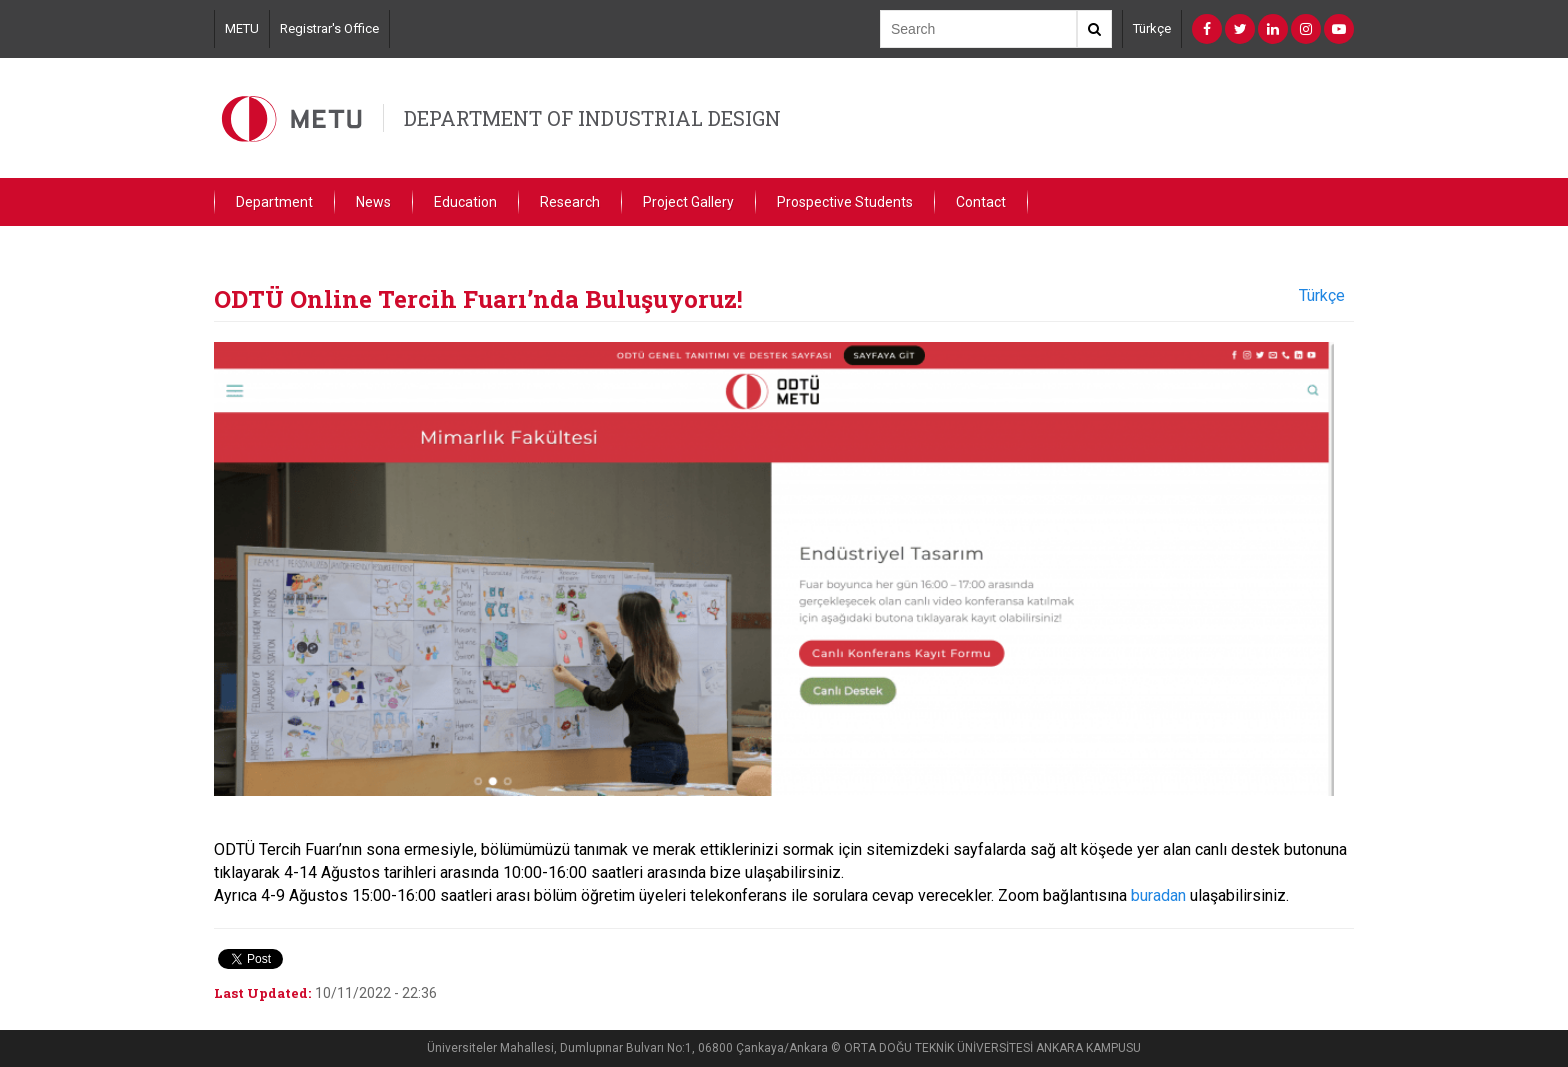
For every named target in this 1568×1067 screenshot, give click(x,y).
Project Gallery (688, 202)
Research (570, 202)
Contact (981, 202)
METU (242, 28)
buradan (1158, 895)
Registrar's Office (329, 28)
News (373, 202)
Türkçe (1152, 28)
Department (274, 202)
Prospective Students (845, 202)
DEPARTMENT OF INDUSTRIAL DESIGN (592, 118)
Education (465, 202)
